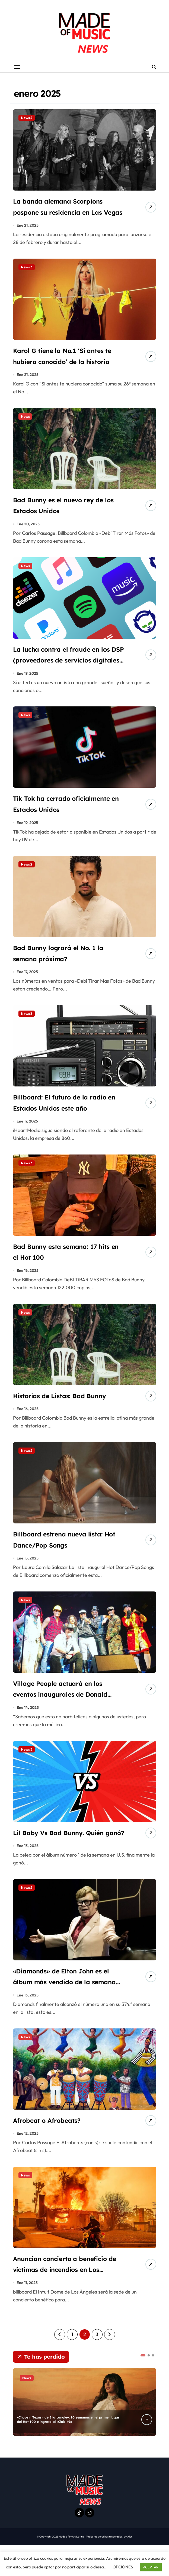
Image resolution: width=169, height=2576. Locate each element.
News (25, 419)
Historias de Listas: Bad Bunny (68, 1408)
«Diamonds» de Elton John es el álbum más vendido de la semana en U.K (67, 2010)
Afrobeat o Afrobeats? (53, 2149)
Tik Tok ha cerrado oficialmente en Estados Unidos (56, 816)
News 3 (26, 269)
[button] (143, 2386)
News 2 (26, 118)
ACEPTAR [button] (150, 2567)
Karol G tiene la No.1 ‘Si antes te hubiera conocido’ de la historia (67, 364)
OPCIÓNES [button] (123, 2566)
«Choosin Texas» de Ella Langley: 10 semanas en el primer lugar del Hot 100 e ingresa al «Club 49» (67, 2450)
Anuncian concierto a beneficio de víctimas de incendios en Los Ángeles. (59, 2300)
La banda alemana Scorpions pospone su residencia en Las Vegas (67, 214)
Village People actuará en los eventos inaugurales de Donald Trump (66, 1709)
